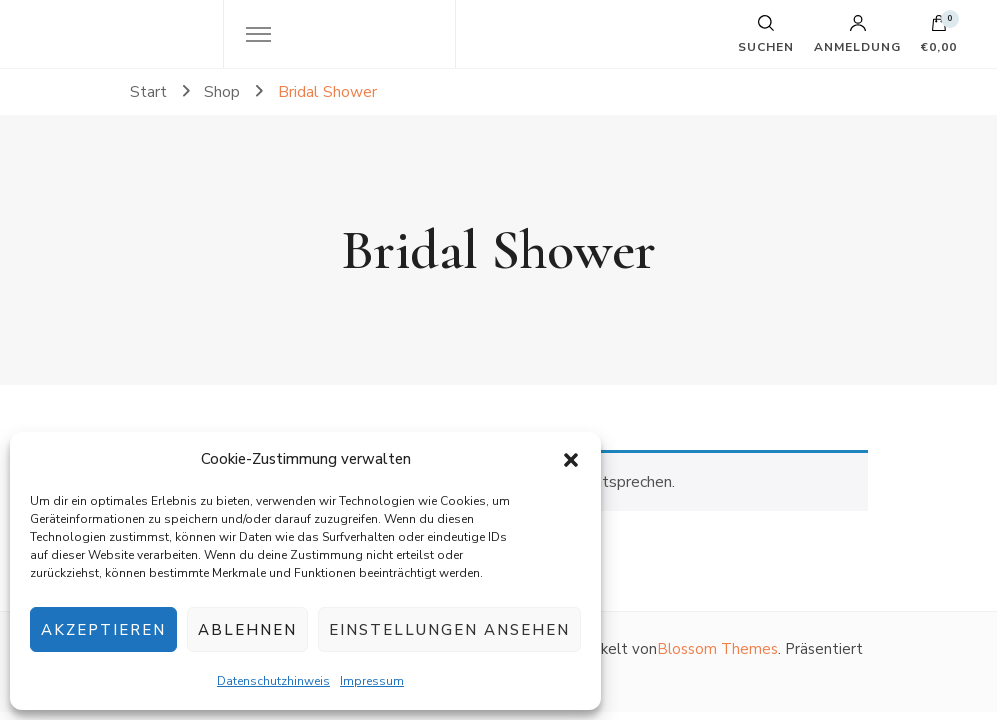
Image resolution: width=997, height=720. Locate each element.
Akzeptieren (103, 630)
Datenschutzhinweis (273, 681)
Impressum (372, 681)
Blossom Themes (717, 649)
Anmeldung (857, 34)
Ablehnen (247, 630)
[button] (571, 460)
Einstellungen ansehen (449, 630)
